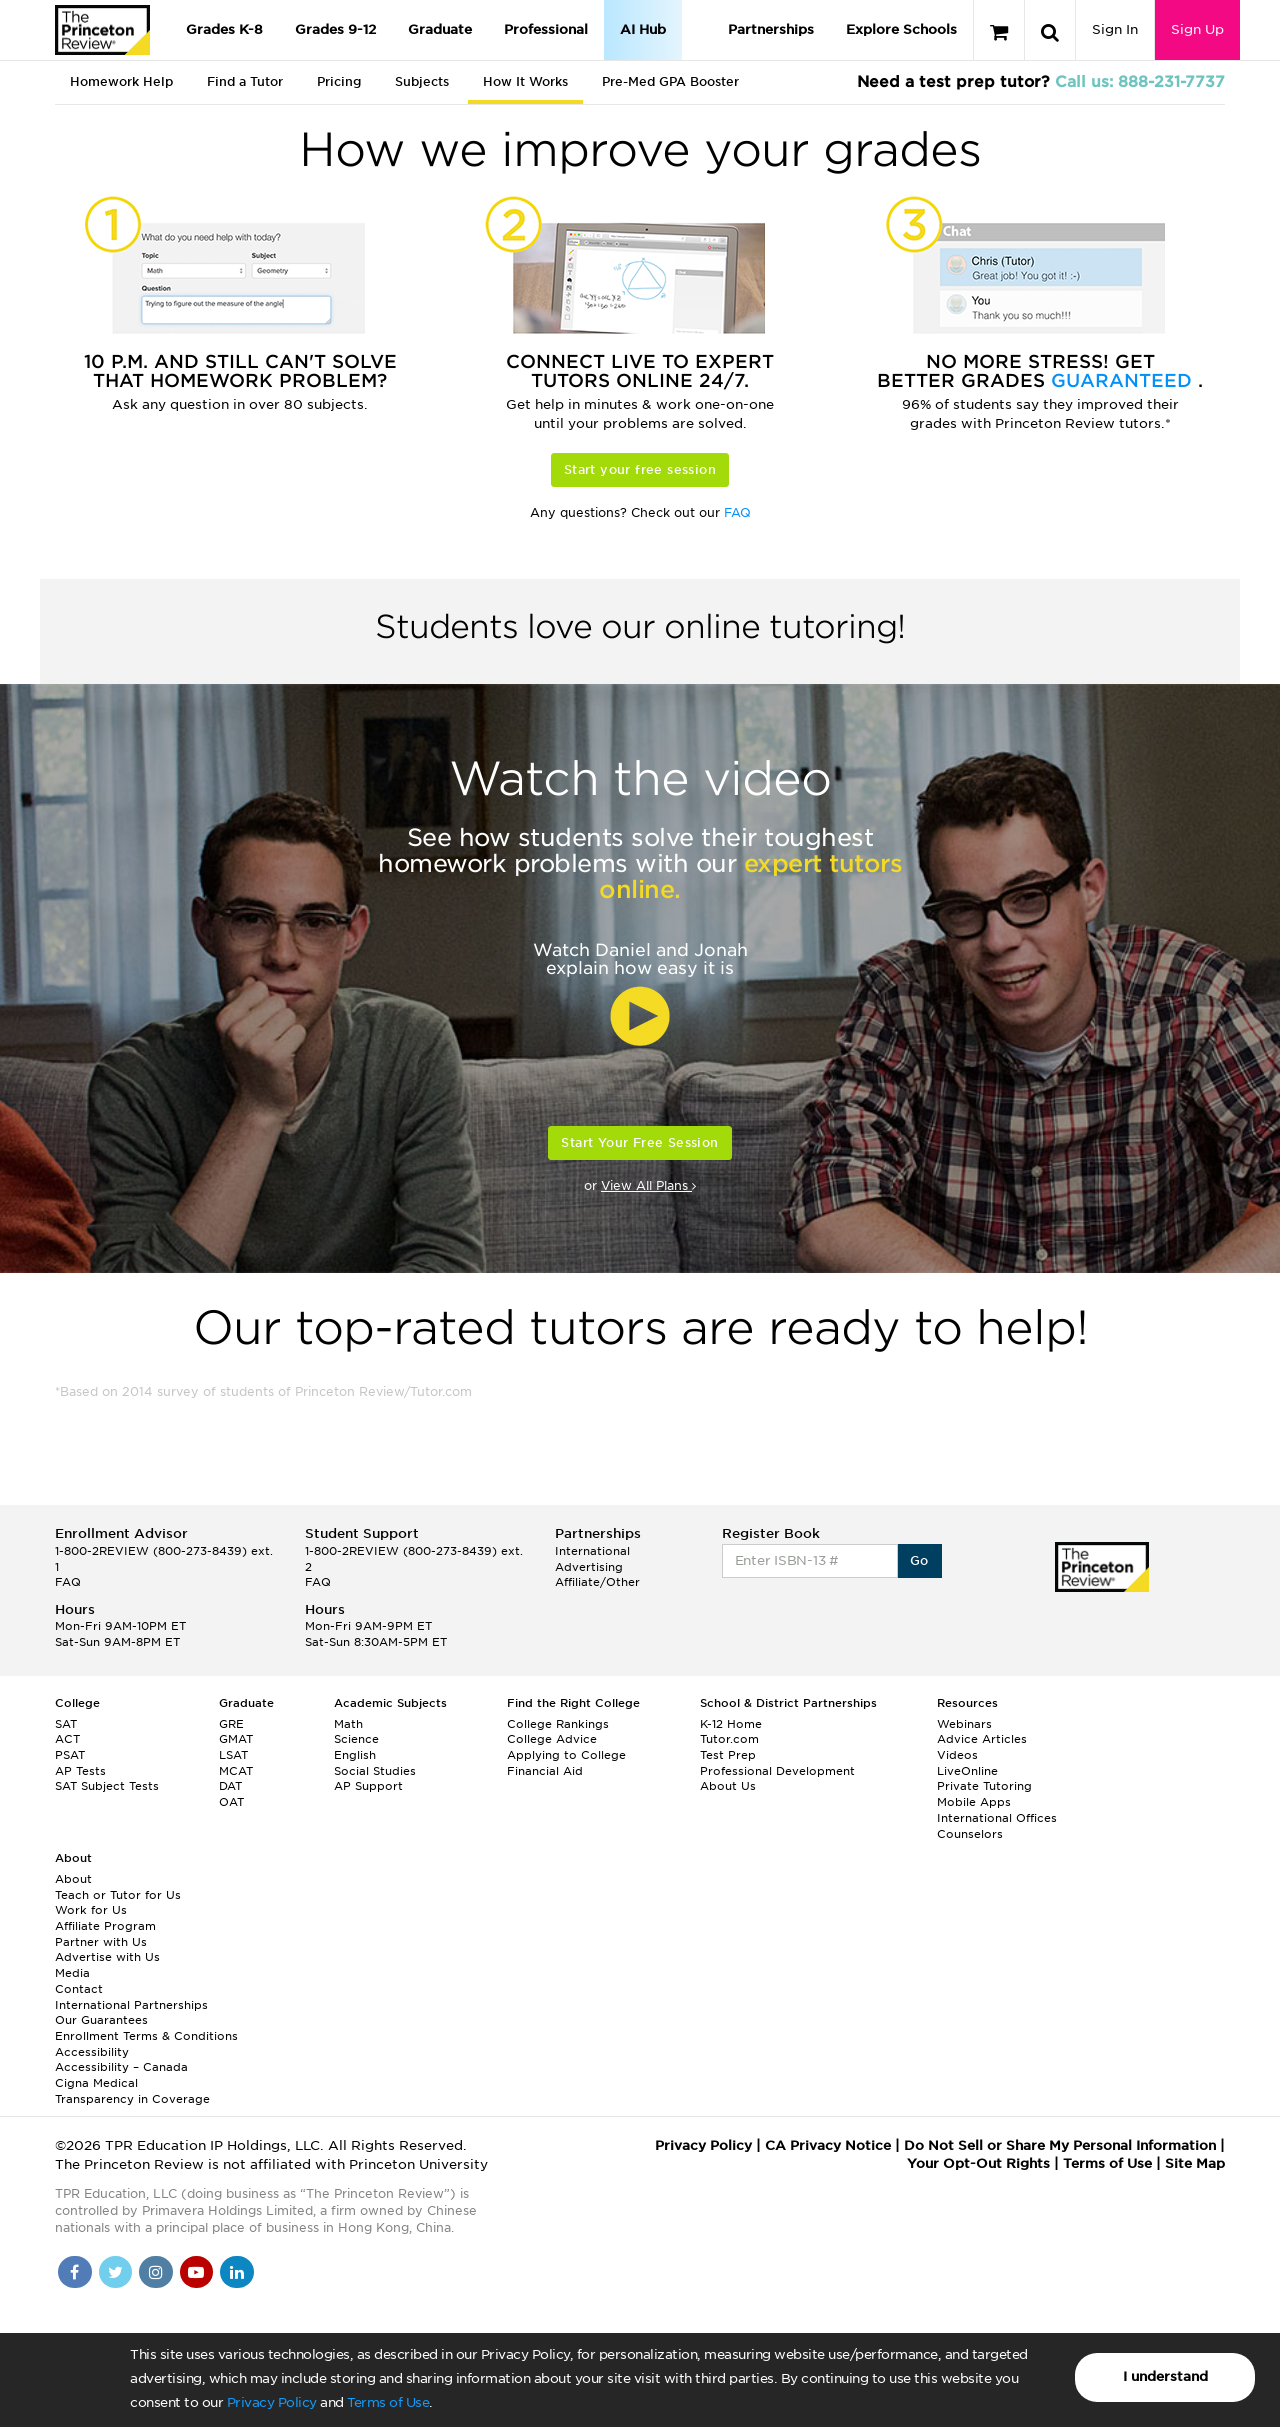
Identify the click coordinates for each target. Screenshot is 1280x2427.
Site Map (1195, 2163)
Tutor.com (729, 1739)
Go (919, 1560)
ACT (67, 1739)
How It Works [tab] (525, 81)
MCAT (236, 1771)
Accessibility (92, 2052)
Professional (546, 29)
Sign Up (1197, 29)
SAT (66, 1724)
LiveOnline (967, 1771)
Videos (957, 1755)
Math (348, 1724)
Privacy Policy (272, 2402)
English (355, 1755)
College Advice (552, 1739)
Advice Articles (982, 1739)
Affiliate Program (105, 1926)
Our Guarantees (101, 2020)
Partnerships (771, 29)
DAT (230, 1786)
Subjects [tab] (422, 81)
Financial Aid (545, 1771)
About (73, 1879)
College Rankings (558, 1724)
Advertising (589, 1567)
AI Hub (643, 29)
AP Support (368, 1786)
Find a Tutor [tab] (245, 81)
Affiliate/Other (597, 1582)
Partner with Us (101, 1942)
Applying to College (566, 1755)
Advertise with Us (107, 1957)
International (592, 1551)
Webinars (964, 1724)
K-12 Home (731, 1724)
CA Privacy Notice (828, 2145)
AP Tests (80, 1771)
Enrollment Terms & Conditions (146, 2036)
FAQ (737, 512)
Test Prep (728, 1755)
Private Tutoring (984, 1786)
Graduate (440, 29)
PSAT (70, 1755)
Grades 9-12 (335, 29)
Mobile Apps (974, 1802)
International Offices (997, 1818)
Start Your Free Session (639, 1142)
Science (356, 1739)
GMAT (236, 1739)
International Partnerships (131, 2005)
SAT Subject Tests (107, 1786)
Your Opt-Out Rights (978, 2163)
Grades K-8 (224, 29)
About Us (728, 1786)
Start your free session (640, 469)
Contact (79, 1989)
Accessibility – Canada (121, 2067)
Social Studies (375, 1771)
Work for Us (91, 1910)
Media (72, 1973)
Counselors (970, 1834)
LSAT (233, 1755)
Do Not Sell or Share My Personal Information (1060, 2145)
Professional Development (777, 1771)
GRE (231, 1724)
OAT (231, 1802)
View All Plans (648, 1185)
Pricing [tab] (339, 81)
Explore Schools (901, 29)
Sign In (1115, 29)
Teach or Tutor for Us (118, 1895)
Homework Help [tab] (121, 81)
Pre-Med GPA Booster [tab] (670, 81)
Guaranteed (1124, 380)
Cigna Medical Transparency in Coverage (132, 2091)
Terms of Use (388, 2402)
